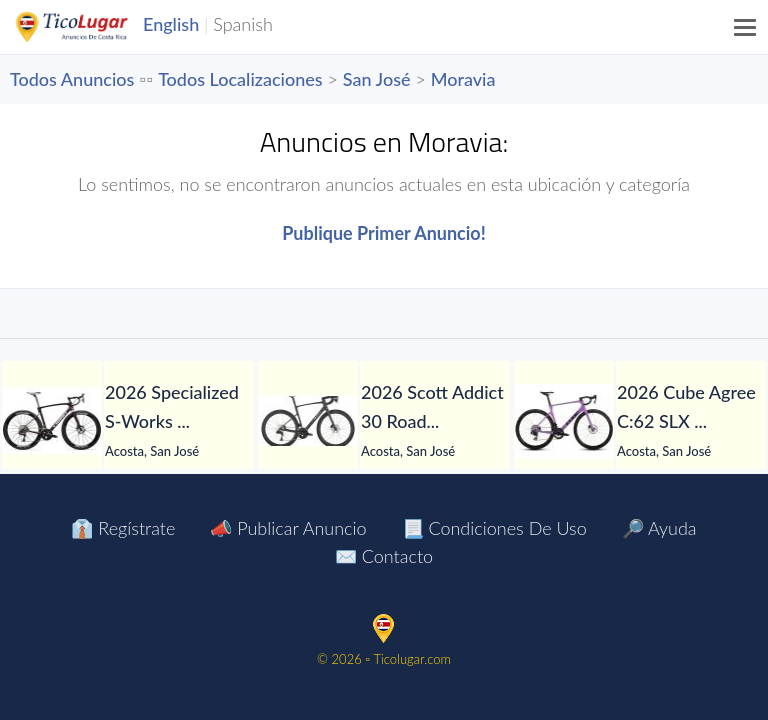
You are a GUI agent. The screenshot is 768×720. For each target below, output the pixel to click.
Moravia (463, 79)
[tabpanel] (128, 421)
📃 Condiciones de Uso (494, 528)
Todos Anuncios (72, 79)
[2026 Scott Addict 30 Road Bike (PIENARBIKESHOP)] (308, 421)
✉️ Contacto (384, 556)
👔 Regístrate (123, 528)
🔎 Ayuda (659, 528)
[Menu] (746, 27)
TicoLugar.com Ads (93, 27)
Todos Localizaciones (240, 79)
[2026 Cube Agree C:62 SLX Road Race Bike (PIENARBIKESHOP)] (564, 421)
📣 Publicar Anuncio (288, 528)
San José (377, 79)
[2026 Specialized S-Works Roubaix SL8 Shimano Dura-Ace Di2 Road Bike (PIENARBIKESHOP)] (52, 421)
